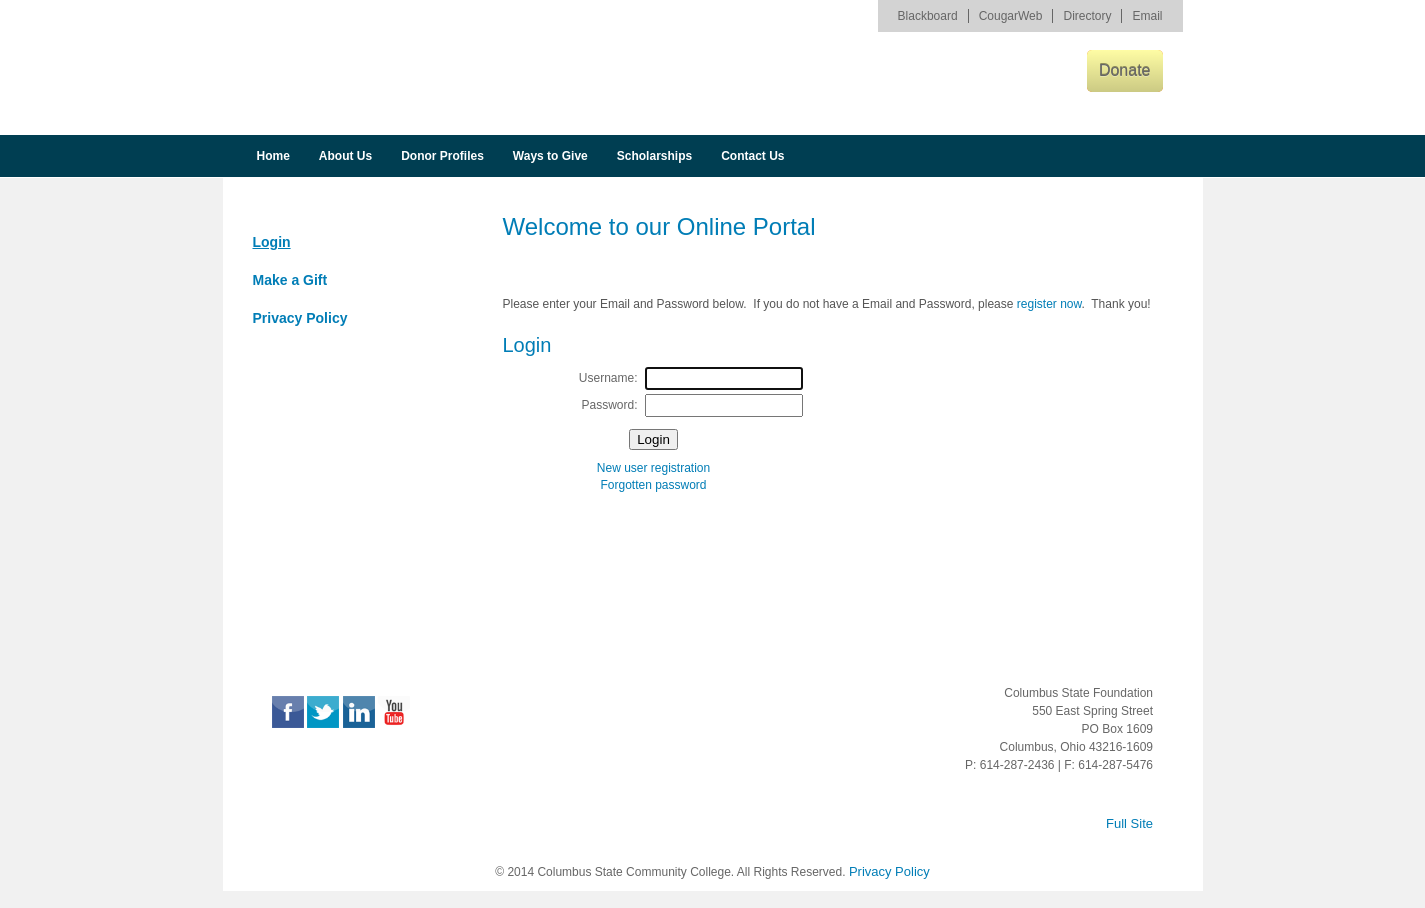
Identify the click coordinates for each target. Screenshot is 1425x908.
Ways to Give (550, 156)
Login (272, 242)
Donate (1125, 70)
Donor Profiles (442, 156)
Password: (609, 405)
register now (1049, 304)
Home (273, 156)
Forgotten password (653, 485)
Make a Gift (290, 280)
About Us (345, 156)
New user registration (653, 468)
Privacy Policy (300, 318)
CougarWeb (1011, 16)
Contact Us (752, 156)
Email (1147, 16)
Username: (608, 378)
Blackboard (928, 16)
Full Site (1129, 823)
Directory (1087, 16)
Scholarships (654, 156)
